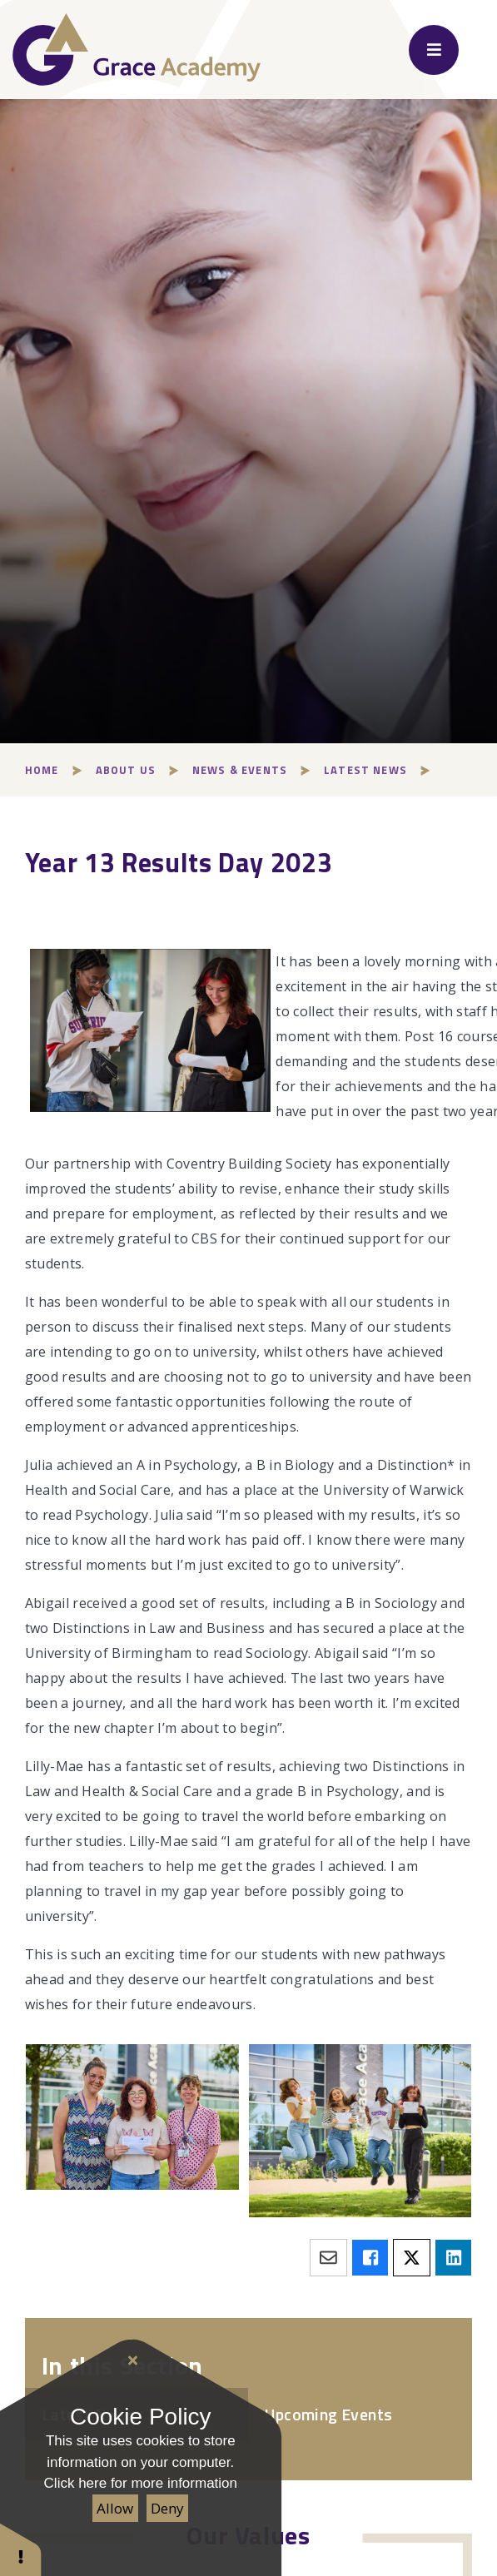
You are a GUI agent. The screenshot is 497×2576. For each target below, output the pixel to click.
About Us (126, 770)
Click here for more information (140, 2483)
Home (42, 770)
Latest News (365, 770)
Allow (115, 2508)
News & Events (239, 770)
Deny (167, 2508)
